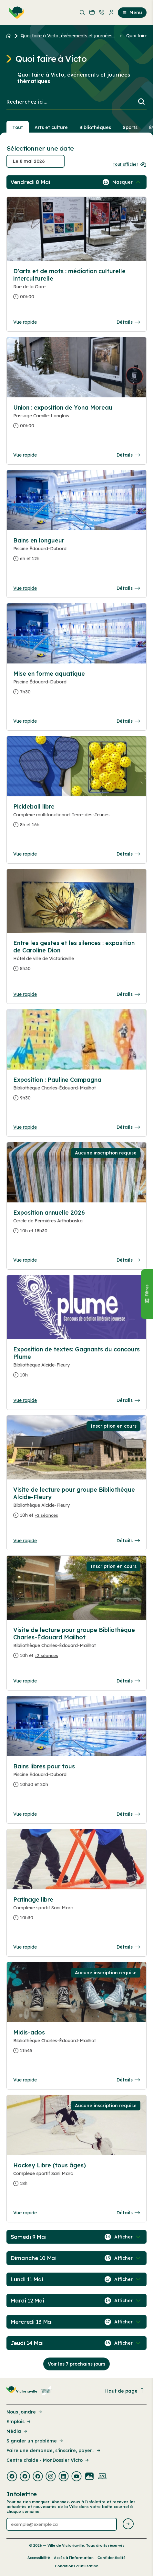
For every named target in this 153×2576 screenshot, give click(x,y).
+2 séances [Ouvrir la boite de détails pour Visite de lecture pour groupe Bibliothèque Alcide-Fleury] (46, 1515)
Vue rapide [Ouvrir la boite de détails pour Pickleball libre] (25, 854)
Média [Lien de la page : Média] (17, 2431)
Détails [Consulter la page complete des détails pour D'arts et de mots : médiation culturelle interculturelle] (128, 322)
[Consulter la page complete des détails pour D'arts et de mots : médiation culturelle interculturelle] (76, 286)
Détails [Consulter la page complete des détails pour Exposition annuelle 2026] (128, 1260)
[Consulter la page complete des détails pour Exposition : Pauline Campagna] (76, 1091)
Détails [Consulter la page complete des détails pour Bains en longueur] (128, 588)
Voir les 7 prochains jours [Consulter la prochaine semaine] (76, 2364)
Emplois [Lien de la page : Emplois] (19, 2421)
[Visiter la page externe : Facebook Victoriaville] (11, 2477)
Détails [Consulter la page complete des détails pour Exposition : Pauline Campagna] (128, 1127)
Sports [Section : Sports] (130, 127)
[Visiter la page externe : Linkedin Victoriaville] (63, 2477)
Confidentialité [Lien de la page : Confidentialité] (111, 2557)
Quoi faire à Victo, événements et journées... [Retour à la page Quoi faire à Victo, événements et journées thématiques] (68, 36)
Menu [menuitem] (132, 12)
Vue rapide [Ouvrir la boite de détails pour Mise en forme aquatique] (25, 721)
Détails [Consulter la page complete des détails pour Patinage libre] (128, 1947)
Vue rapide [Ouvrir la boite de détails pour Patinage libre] (25, 1947)
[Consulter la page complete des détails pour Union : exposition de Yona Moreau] (76, 419)
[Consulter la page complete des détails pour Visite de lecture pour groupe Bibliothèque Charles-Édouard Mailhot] (76, 1645)
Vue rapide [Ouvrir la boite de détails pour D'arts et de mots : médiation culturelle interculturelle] (25, 322)
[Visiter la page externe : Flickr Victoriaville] (89, 2477)
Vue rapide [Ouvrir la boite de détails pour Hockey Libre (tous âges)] (25, 2213)
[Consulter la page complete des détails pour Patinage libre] (76, 1911)
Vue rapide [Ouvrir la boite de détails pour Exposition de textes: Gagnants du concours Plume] (25, 1400)
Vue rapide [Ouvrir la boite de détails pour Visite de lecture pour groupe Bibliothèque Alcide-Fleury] (25, 1540)
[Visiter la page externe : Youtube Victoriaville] (76, 2477)
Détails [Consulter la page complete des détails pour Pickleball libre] (128, 854)
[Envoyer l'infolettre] (128, 2524)
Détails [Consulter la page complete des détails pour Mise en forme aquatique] (128, 721)
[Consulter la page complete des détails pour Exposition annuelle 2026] (76, 1224)
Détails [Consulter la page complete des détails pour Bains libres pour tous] (128, 1814)
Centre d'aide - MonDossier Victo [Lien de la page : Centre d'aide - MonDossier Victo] (48, 2460)
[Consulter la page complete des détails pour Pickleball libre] (76, 818)
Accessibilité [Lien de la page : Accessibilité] (38, 2557)
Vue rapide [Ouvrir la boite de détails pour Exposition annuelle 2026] (25, 1260)
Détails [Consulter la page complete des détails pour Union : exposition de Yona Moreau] (128, 455)
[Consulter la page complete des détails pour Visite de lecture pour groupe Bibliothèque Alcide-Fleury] (76, 1505)
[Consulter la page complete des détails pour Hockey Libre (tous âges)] (76, 2177)
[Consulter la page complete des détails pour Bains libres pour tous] (76, 1778)
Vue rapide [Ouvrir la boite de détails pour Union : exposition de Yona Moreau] (25, 455)
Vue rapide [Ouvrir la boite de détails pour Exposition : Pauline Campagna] (25, 1127)
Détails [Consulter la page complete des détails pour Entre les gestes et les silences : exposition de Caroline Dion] (128, 994)
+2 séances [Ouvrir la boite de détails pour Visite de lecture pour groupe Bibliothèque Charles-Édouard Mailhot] (46, 1655)
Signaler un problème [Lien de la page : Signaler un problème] (35, 2441)
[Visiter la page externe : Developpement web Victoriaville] (102, 2477)
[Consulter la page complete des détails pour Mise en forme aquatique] (76, 685)
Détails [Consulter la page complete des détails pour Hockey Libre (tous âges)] (128, 2213)
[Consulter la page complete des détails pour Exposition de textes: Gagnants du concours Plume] (76, 1365)
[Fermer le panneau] (147, 1294)
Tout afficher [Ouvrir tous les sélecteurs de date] (130, 164)
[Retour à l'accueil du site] (10, 36)
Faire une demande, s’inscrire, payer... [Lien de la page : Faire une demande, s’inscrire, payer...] (53, 2450)
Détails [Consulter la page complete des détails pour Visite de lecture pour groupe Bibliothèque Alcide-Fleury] (128, 1540)
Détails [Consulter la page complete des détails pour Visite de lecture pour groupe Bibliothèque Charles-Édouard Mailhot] (128, 1681)
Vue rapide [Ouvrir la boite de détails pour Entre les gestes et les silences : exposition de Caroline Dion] (25, 994)
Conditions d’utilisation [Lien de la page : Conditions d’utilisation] (76, 2566)
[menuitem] (15, 12)
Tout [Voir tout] (17, 127)
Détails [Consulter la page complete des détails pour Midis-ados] (128, 2080)
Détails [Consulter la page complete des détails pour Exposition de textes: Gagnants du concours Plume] (128, 1400)
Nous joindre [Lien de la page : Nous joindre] (24, 2412)
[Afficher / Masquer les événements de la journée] (127, 182)
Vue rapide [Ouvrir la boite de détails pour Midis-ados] (25, 2080)
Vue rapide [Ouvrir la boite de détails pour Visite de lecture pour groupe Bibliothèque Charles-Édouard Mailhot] (25, 1681)
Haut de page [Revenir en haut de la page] (125, 2391)
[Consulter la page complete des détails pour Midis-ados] (76, 2044)
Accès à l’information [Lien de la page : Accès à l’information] (74, 2557)
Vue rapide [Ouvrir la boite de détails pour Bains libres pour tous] (25, 1814)
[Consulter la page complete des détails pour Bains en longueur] (76, 552)
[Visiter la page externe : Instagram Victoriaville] (50, 2477)
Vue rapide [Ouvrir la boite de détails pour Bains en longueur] (25, 588)
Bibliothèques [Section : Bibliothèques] (95, 127)
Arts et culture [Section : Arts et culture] (51, 127)
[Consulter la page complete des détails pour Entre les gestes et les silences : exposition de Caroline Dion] (76, 958)
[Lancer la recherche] (141, 102)
